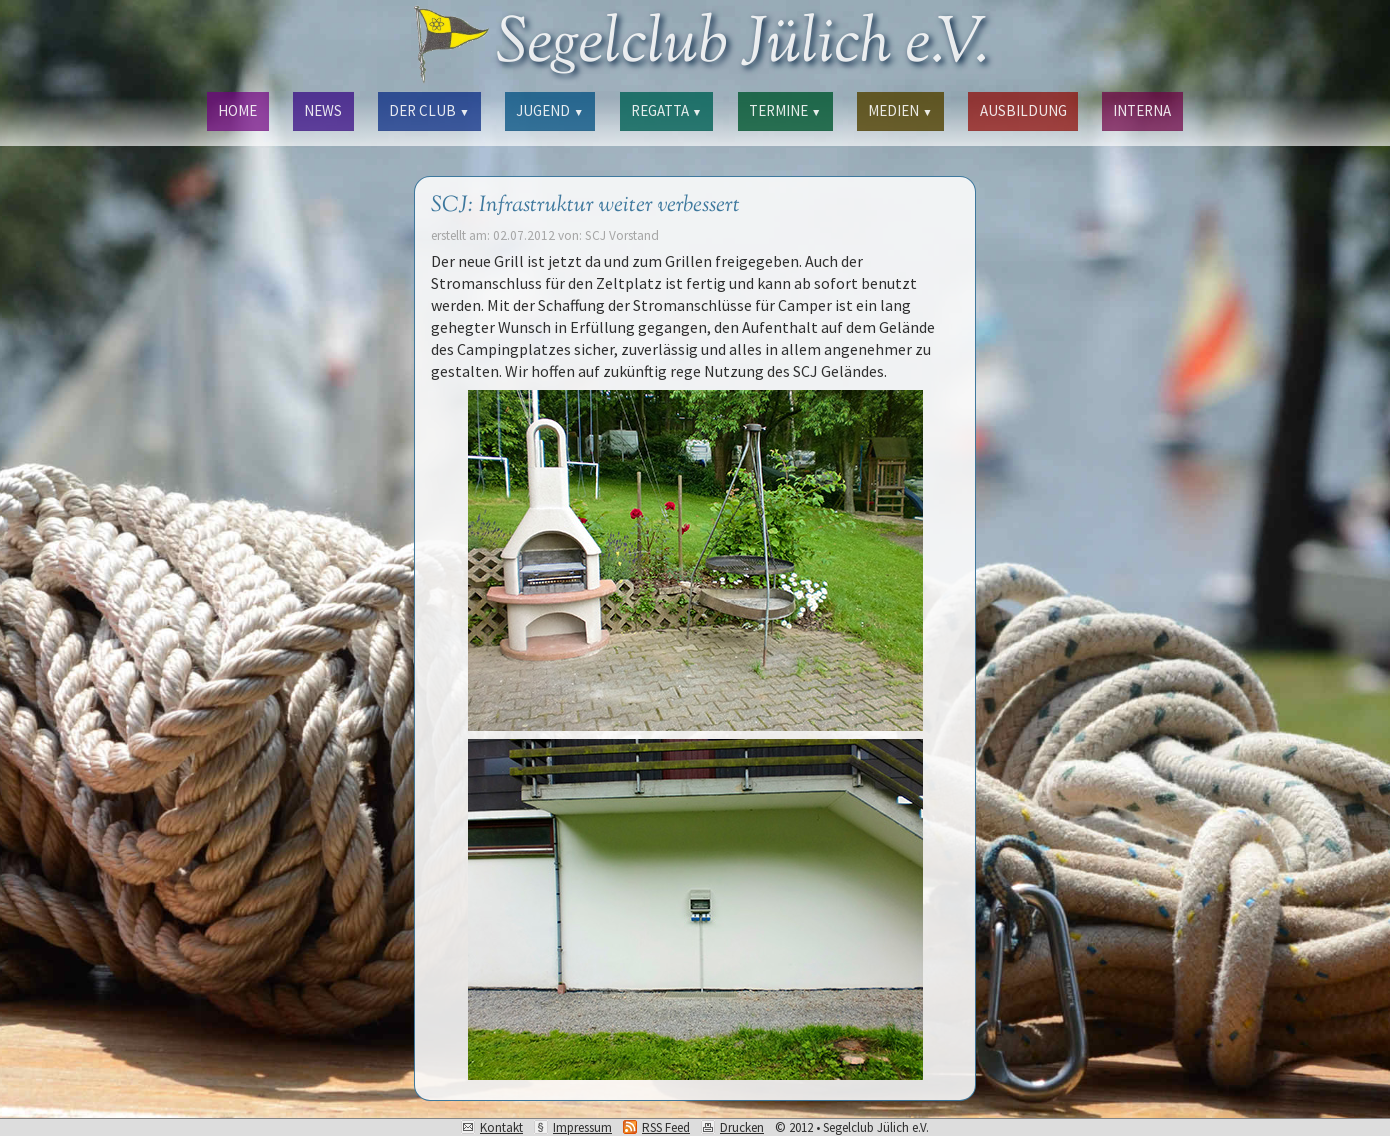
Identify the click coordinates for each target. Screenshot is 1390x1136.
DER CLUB (429, 110)
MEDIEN (900, 110)
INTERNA (1142, 110)
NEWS (323, 110)
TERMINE (785, 110)
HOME (237, 110)
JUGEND (549, 110)
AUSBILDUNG (1023, 110)
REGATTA (666, 110)
